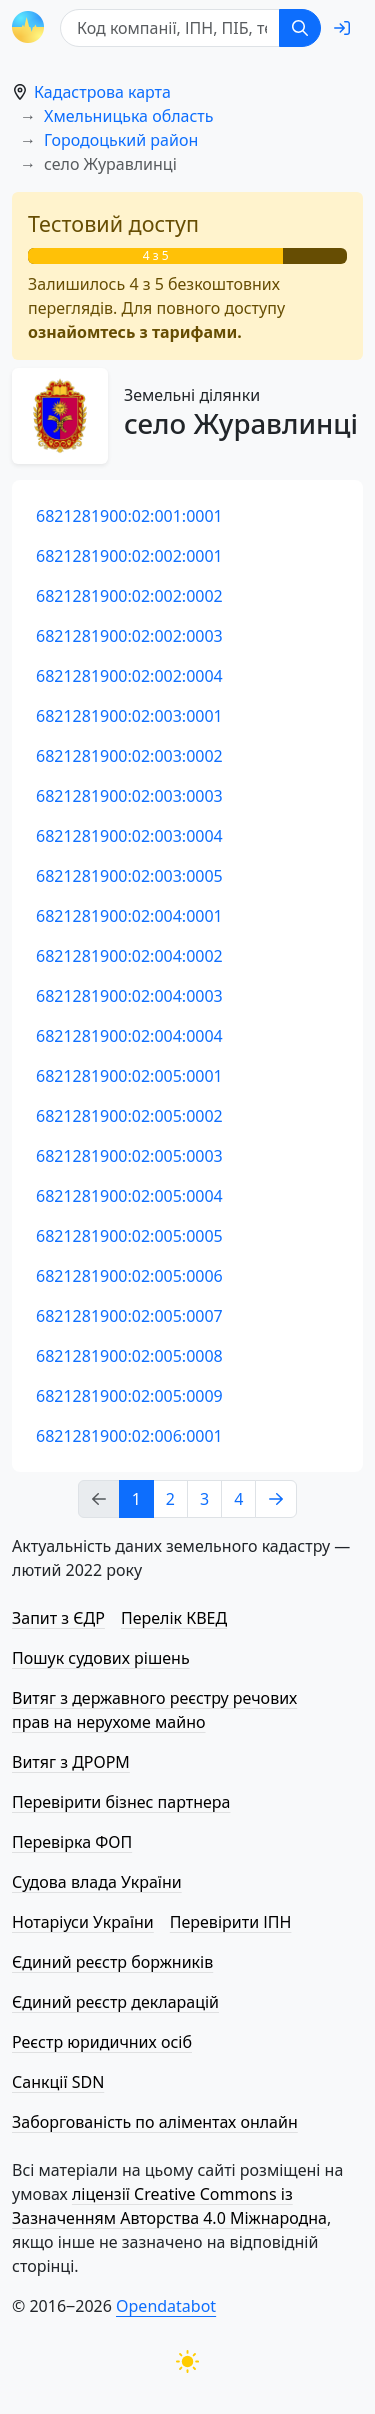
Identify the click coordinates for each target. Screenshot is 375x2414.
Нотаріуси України (83, 1922)
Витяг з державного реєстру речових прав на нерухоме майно (154, 1710)
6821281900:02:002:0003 (129, 636)
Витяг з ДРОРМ (71, 1762)
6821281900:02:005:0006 (129, 1276)
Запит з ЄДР (58, 1618)
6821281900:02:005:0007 (129, 1316)
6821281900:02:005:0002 (129, 1116)
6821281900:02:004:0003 (129, 996)
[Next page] (276, 1499)
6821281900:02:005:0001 (129, 1076)
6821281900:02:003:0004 (129, 836)
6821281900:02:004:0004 (129, 1036)
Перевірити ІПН (231, 1922)
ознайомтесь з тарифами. (135, 332)
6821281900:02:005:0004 (129, 1196)
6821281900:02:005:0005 (129, 1236)
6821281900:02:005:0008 (129, 1356)
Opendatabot (166, 2306)
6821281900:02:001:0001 (129, 516)
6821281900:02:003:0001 (129, 716)
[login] (342, 28)
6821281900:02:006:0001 (129, 1436)
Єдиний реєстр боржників (112, 1962)
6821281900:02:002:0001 (129, 556)
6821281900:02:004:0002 (129, 956)
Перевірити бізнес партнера (121, 1802)
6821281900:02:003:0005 (129, 876)
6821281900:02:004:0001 (129, 916)
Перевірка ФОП (72, 1842)
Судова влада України (97, 1882)
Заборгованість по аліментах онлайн (155, 2122)
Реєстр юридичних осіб (102, 2042)
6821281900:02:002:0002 (129, 596)
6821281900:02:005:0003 (129, 1156)
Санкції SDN (58, 2082)
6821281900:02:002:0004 (129, 676)
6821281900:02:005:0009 (129, 1396)
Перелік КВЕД (174, 1618)
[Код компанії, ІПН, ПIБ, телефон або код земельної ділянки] (170, 28)
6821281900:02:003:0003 (129, 796)
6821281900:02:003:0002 (129, 756)
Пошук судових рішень (101, 1658)
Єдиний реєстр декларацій (115, 2002)
